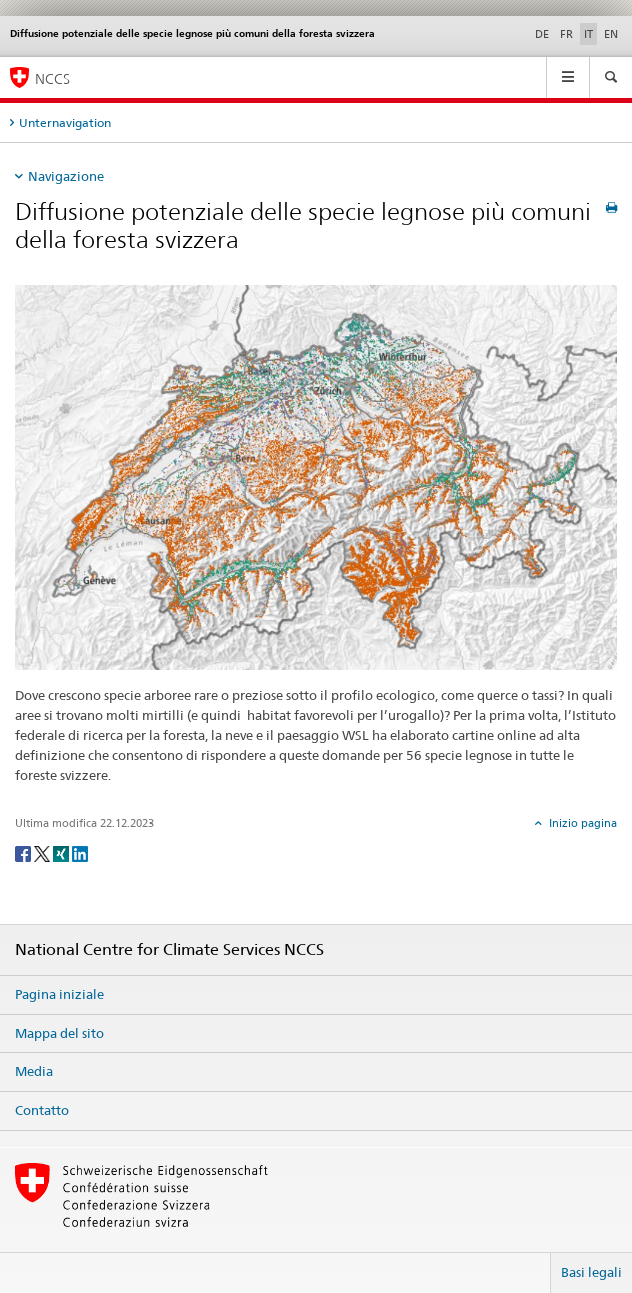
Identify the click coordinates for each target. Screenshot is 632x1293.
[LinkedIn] (80, 852)
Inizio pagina (581, 823)
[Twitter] (43, 852)
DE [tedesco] (542, 34)
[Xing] (62, 852)
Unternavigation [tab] (65, 122)
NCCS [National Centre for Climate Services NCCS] (52, 78)
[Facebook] (24, 852)
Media (34, 1071)
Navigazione (66, 176)
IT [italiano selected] (588, 34)
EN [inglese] (611, 34)
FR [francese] (566, 34)
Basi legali (591, 1272)
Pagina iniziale (59, 994)
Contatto (42, 1110)
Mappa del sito (59, 1033)
